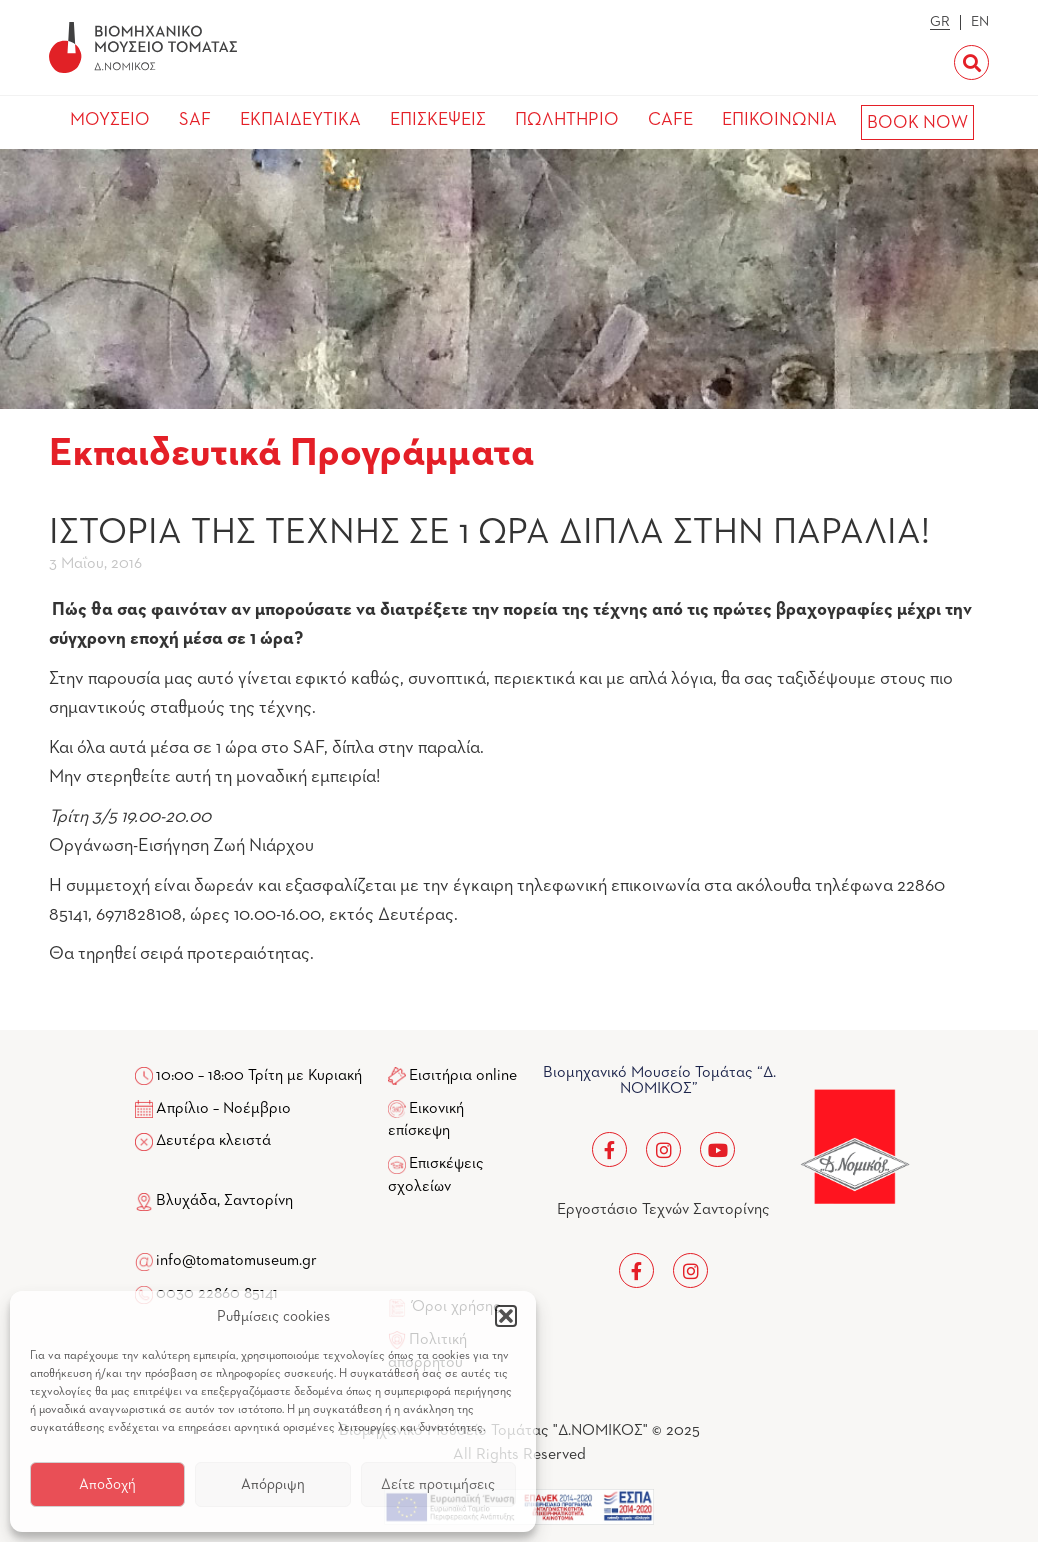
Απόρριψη (273, 1484)
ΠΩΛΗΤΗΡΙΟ (567, 120)
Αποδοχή (107, 1484)
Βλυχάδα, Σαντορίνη (214, 1201)
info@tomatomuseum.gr (236, 1261)
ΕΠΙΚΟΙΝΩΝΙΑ (779, 120)
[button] (506, 1316)
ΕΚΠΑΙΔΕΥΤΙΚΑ (300, 120)
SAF (195, 120)
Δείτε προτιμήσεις (438, 1484)
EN (980, 22)
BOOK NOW (917, 123)
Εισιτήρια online (463, 1076)
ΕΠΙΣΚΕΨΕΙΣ (438, 120)
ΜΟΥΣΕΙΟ (110, 120)
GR (940, 22)
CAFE (670, 120)
